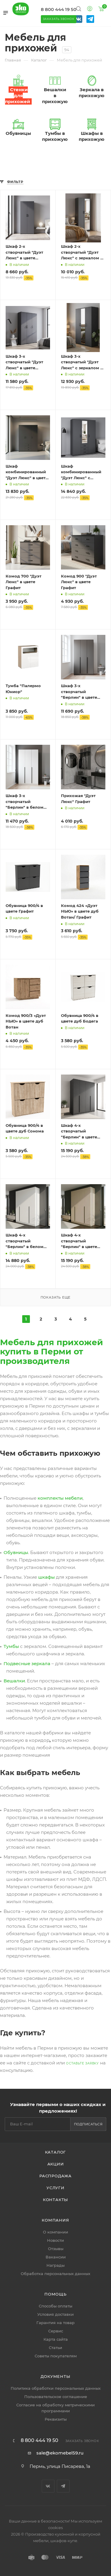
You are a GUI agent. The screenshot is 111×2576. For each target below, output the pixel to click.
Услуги (55, 2187)
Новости (55, 2240)
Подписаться (88, 2124)
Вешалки (14, 1681)
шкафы (46, 1577)
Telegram (63, 2486)
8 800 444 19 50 (58, 9)
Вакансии (56, 2257)
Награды (55, 2265)
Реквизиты (56, 2419)
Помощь (55, 2294)
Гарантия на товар (55, 2322)
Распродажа (55, 2175)
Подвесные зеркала (27, 1663)
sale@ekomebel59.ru (59, 2453)
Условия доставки (55, 2314)
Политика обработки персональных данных (56, 2388)
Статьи (55, 2347)
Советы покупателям (56, 2355)
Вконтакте (48, 2486)
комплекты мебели (60, 1498)
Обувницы (16, 1552)
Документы (55, 2376)
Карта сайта (56, 2339)
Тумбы (11, 1646)
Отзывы (55, 2248)
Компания (55, 2220)
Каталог (55, 2152)
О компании (55, 2232)
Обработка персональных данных (55, 2273)
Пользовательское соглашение (55, 2396)
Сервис (55, 2331)
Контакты (55, 2199)
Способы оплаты (55, 2306)
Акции (55, 2164)
